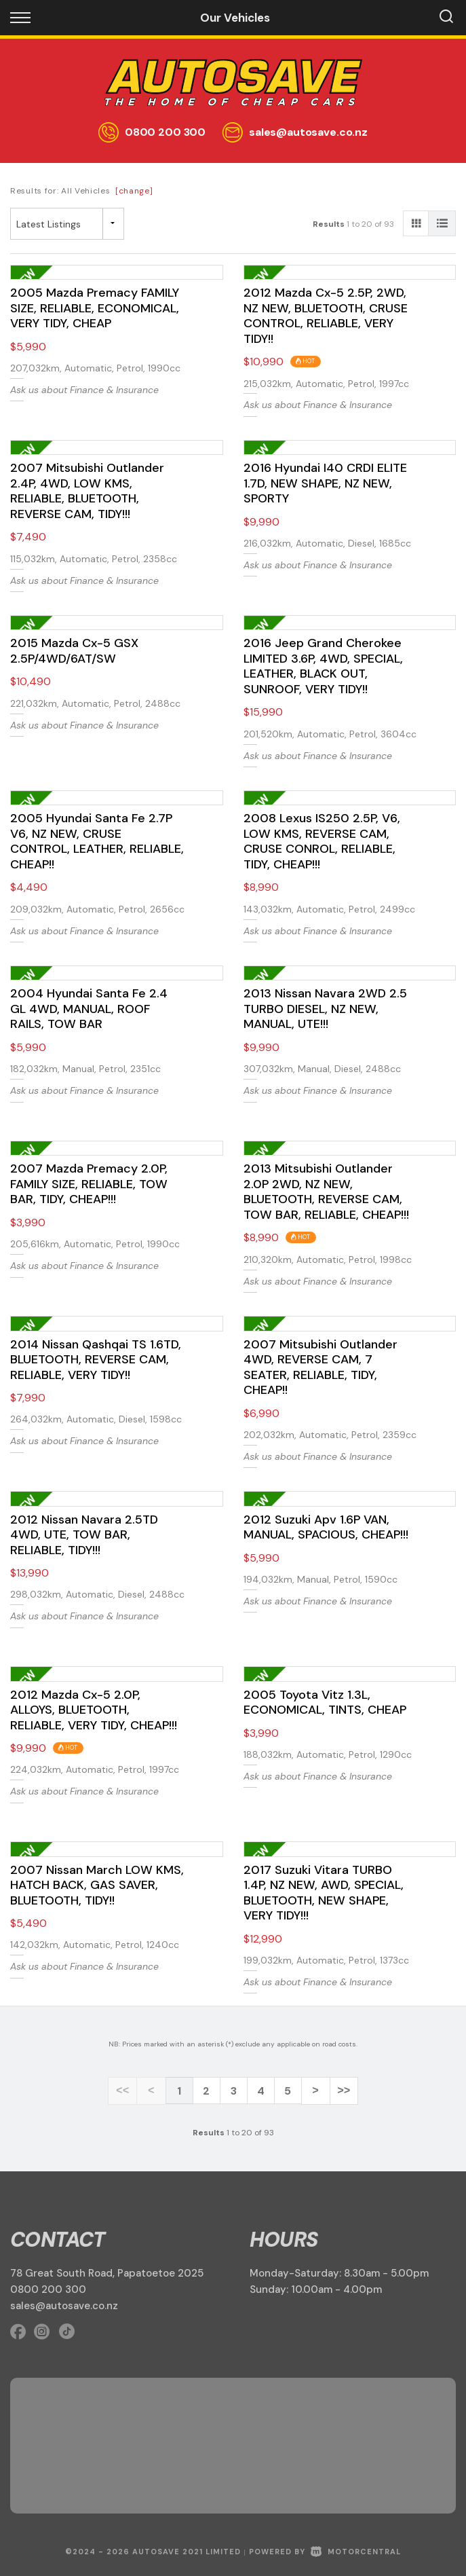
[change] (134, 190)
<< (124, 2091)
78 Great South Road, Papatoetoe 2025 (106, 2272)
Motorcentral (356, 2551)
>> (341, 2091)
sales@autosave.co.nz (308, 132)
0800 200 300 (165, 132)
